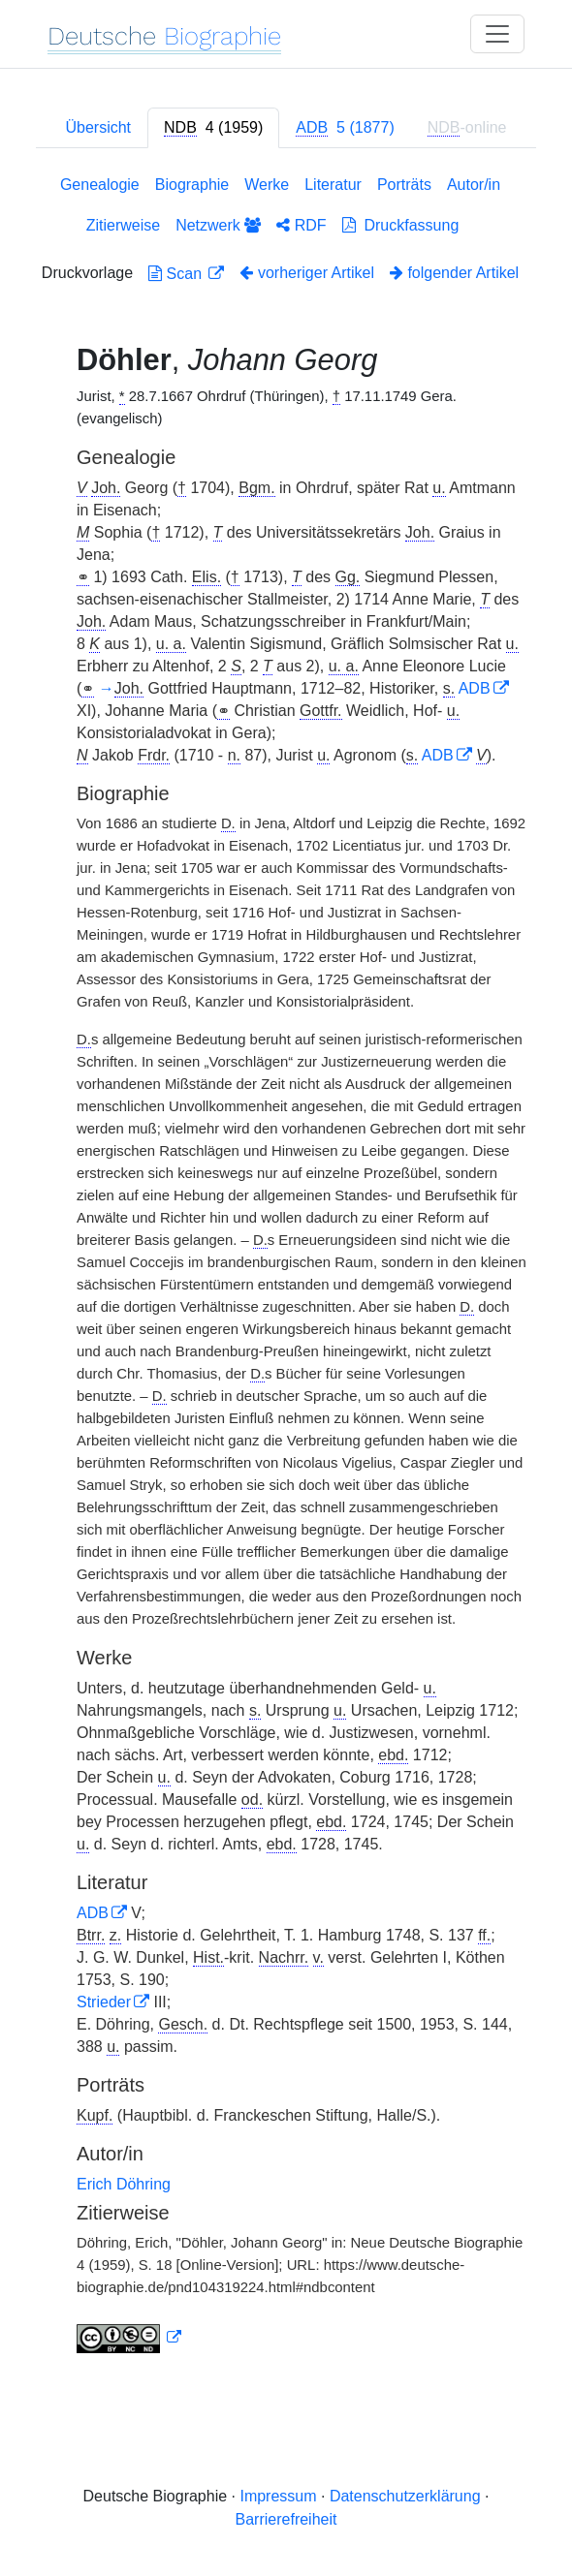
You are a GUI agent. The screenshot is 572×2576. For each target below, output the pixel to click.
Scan (177, 273)
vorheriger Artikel (306, 272)
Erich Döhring (124, 2184)
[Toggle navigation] (497, 34)
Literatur (333, 184)
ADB (475, 688)
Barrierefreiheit (286, 2519)
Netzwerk (218, 225)
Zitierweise (123, 225)
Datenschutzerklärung (405, 2496)
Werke (266, 184)
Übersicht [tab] (98, 127)
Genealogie (100, 184)
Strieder (104, 2002)
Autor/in (473, 184)
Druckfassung (401, 225)
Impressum (277, 2496)
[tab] (213, 128)
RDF (301, 225)
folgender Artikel (454, 272)
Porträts (404, 184)
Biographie (192, 184)
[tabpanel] (286, 1268)
